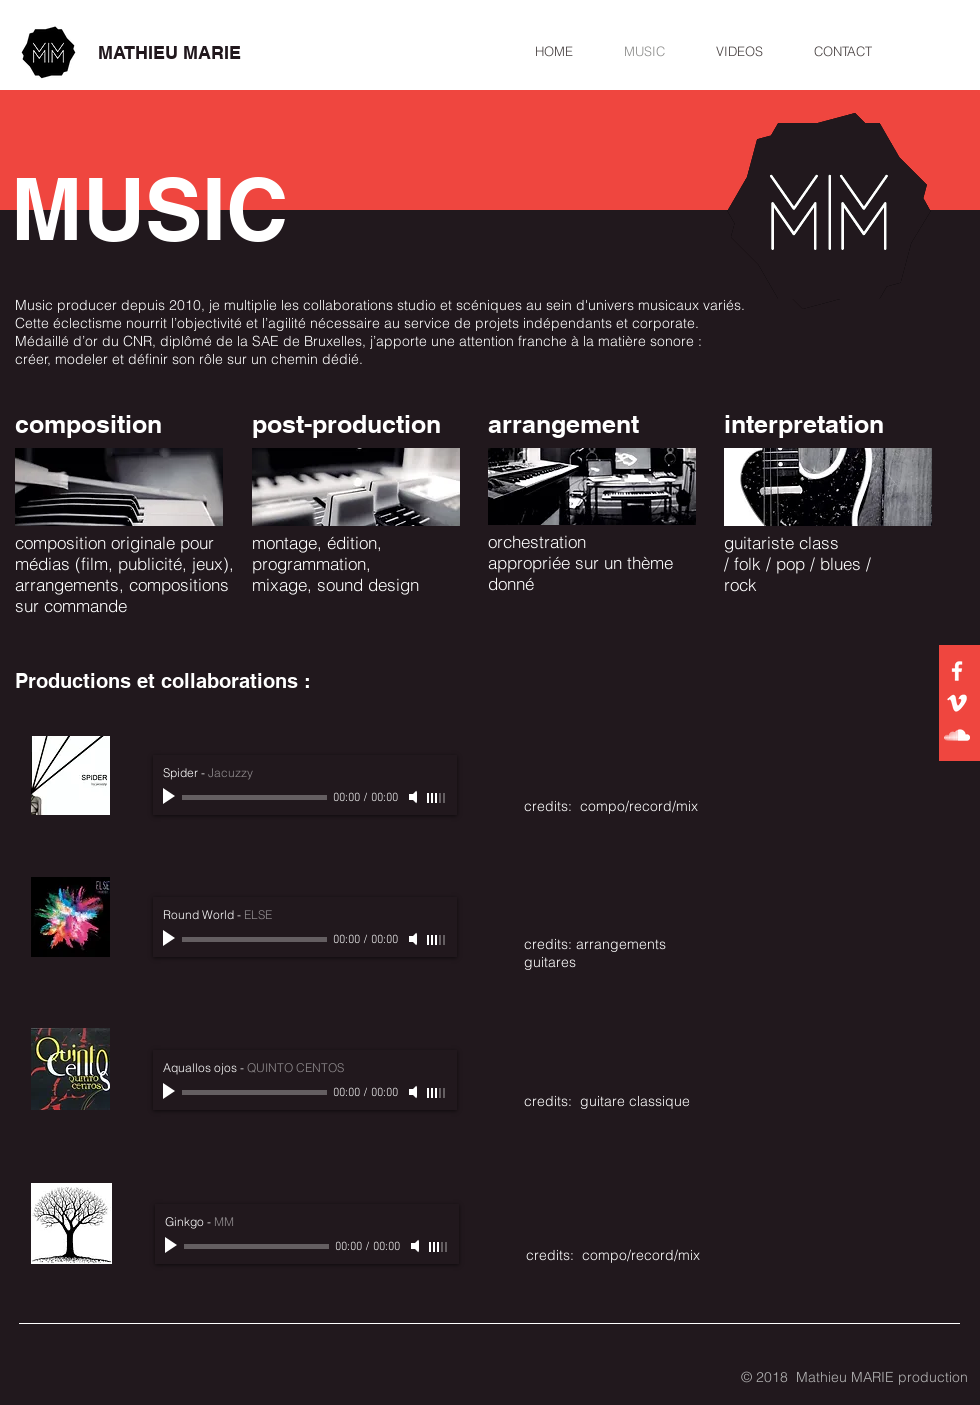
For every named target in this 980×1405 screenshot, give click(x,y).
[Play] (171, 797)
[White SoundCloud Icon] (957, 735)
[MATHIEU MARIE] (169, 53)
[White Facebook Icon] (957, 671)
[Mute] (415, 797)
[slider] (437, 798)
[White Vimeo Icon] (957, 703)
